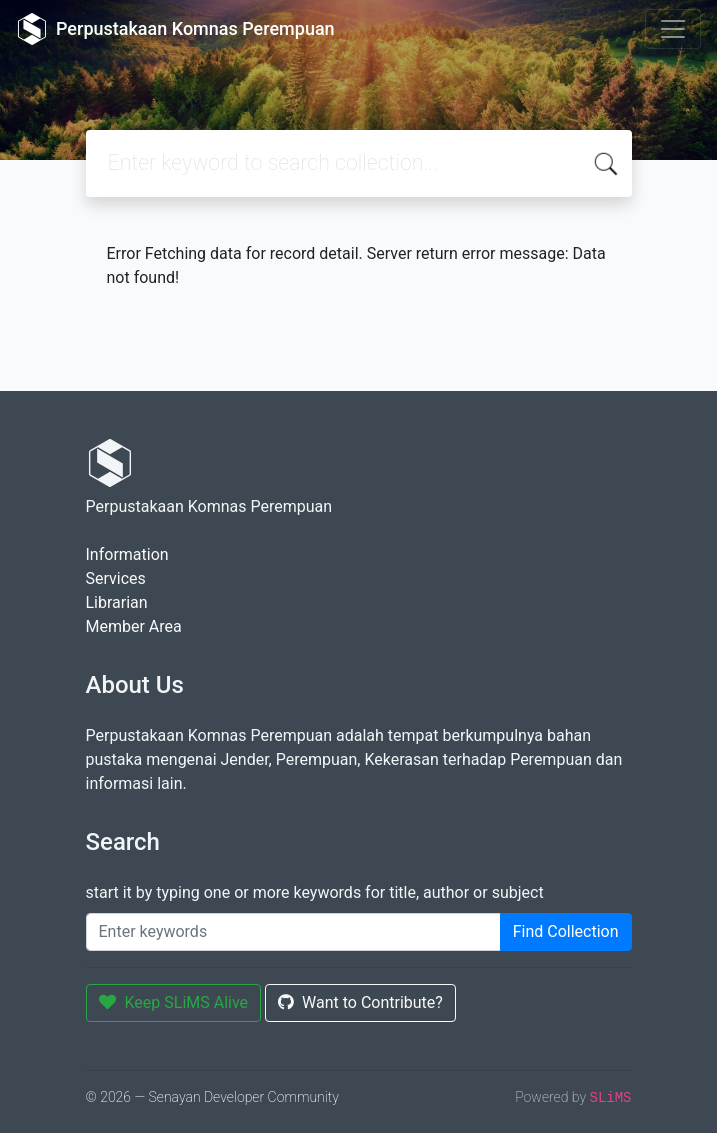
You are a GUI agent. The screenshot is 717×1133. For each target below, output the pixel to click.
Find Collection (566, 931)
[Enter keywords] (293, 932)
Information (127, 554)
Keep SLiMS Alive (174, 1002)
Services (116, 578)
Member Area (134, 626)
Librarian (117, 602)
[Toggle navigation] (673, 29)
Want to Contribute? (360, 1002)
